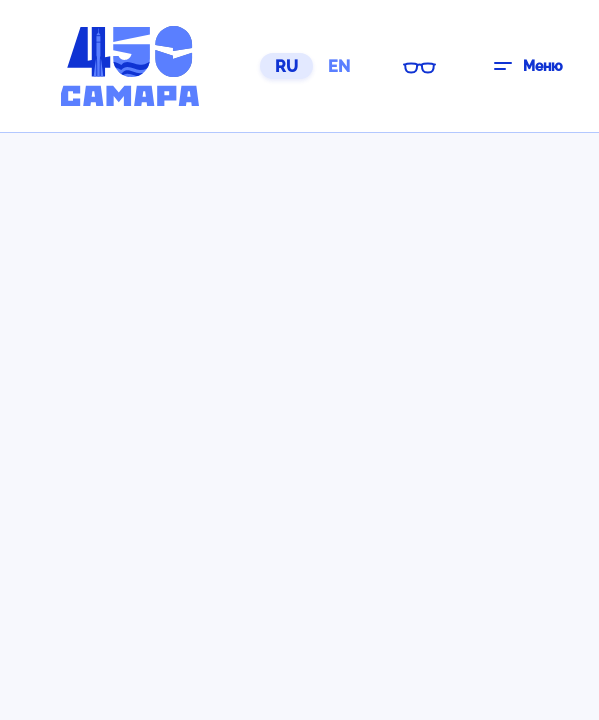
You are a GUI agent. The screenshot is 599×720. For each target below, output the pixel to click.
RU (286, 66)
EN (339, 66)
